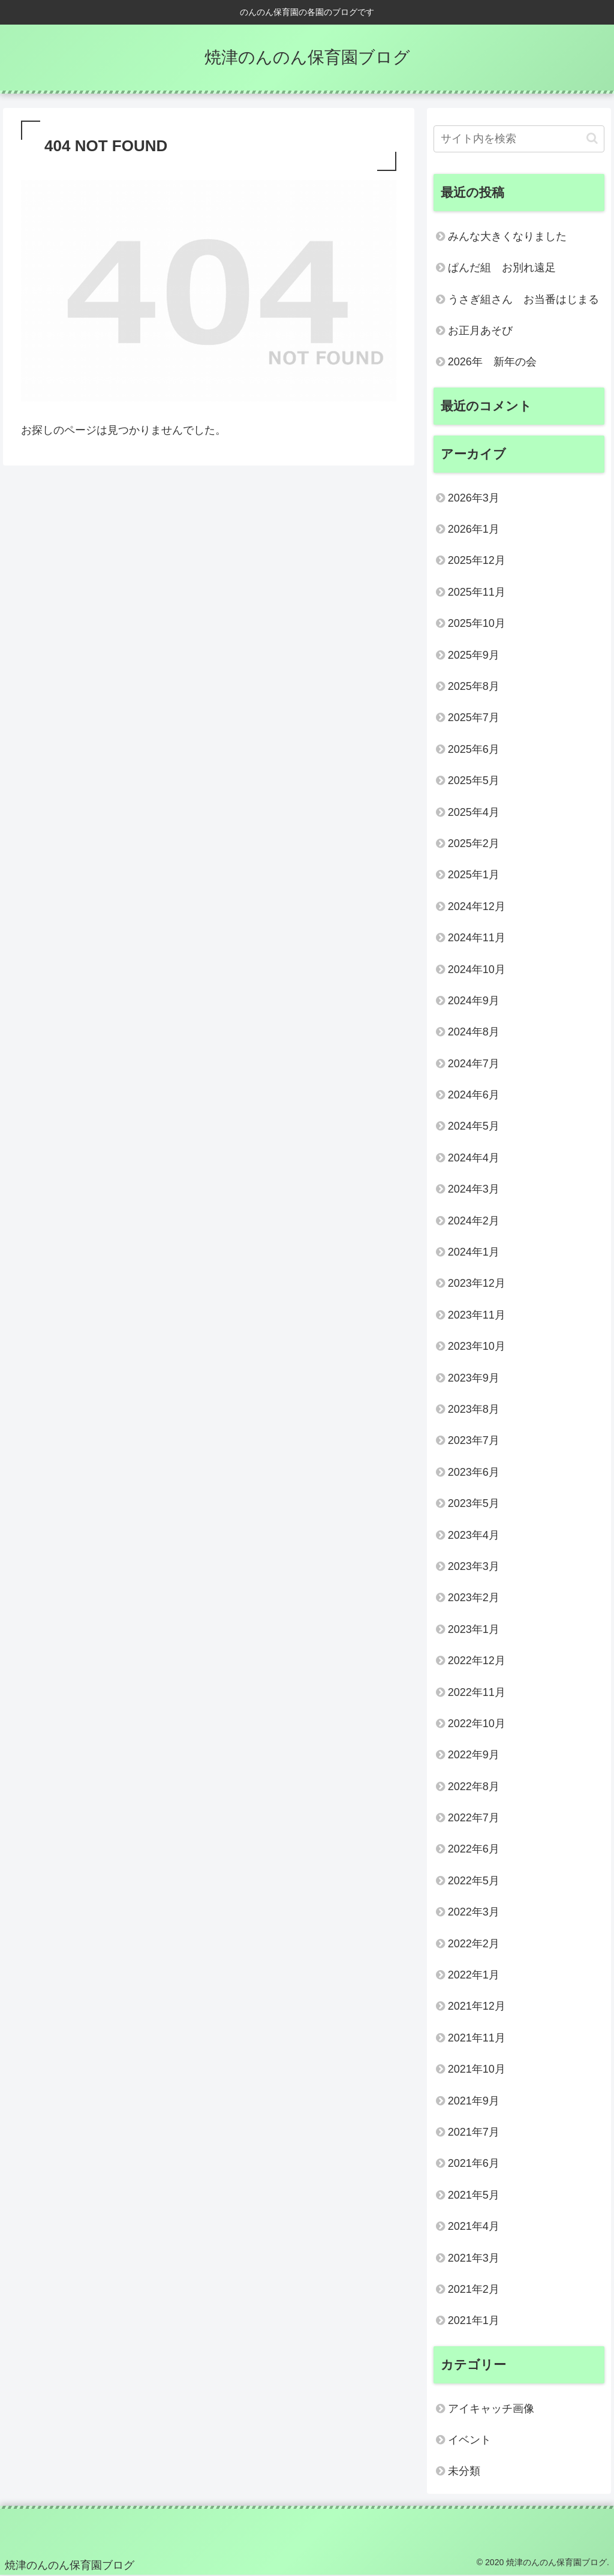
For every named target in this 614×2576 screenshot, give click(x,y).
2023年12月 (476, 1283)
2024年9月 (473, 1001)
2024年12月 (476, 906)
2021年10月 (476, 2069)
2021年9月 (473, 2101)
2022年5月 (473, 1881)
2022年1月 (473, 1975)
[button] (592, 138)
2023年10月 (476, 1346)
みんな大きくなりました (507, 236)
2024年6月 (473, 1095)
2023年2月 (473, 1598)
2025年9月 (473, 655)
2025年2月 (473, 843)
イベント (469, 2440)
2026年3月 (473, 498)
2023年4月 (473, 1535)
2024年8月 (473, 1032)
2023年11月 (476, 1315)
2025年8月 (473, 686)
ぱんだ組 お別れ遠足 (502, 268)
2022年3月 (473, 1912)
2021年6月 (473, 2163)
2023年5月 (473, 1503)
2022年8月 (473, 1787)
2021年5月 (473, 2195)
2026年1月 (473, 529)
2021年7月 (473, 2132)
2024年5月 (473, 1126)
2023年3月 (473, 1566)
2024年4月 (473, 1158)
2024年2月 (473, 1221)
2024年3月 (473, 1189)
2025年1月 (473, 875)
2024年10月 (476, 969)
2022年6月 (473, 1849)
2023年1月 (473, 1629)
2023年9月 (473, 1378)
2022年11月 (476, 1692)
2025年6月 (473, 749)
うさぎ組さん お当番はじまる (523, 299)
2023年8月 (473, 1409)
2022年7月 (473, 1818)
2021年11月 (476, 2038)
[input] (519, 138)
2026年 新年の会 (492, 362)
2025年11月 (476, 592)
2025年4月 (473, 812)
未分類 (464, 2471)
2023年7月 (473, 1440)
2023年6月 (473, 1472)
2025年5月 (473, 780)
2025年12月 (476, 560)
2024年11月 (476, 938)
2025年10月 (476, 623)
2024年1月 (473, 1252)
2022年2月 (473, 1944)
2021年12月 (476, 2006)
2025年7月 (473, 717)
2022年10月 (476, 1724)
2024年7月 (473, 1064)
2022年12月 (476, 1661)
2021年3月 (473, 2258)
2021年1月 (473, 2320)
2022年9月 (473, 1755)
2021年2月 (473, 2289)
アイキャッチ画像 (491, 2409)
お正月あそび (480, 331)
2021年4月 (473, 2226)
